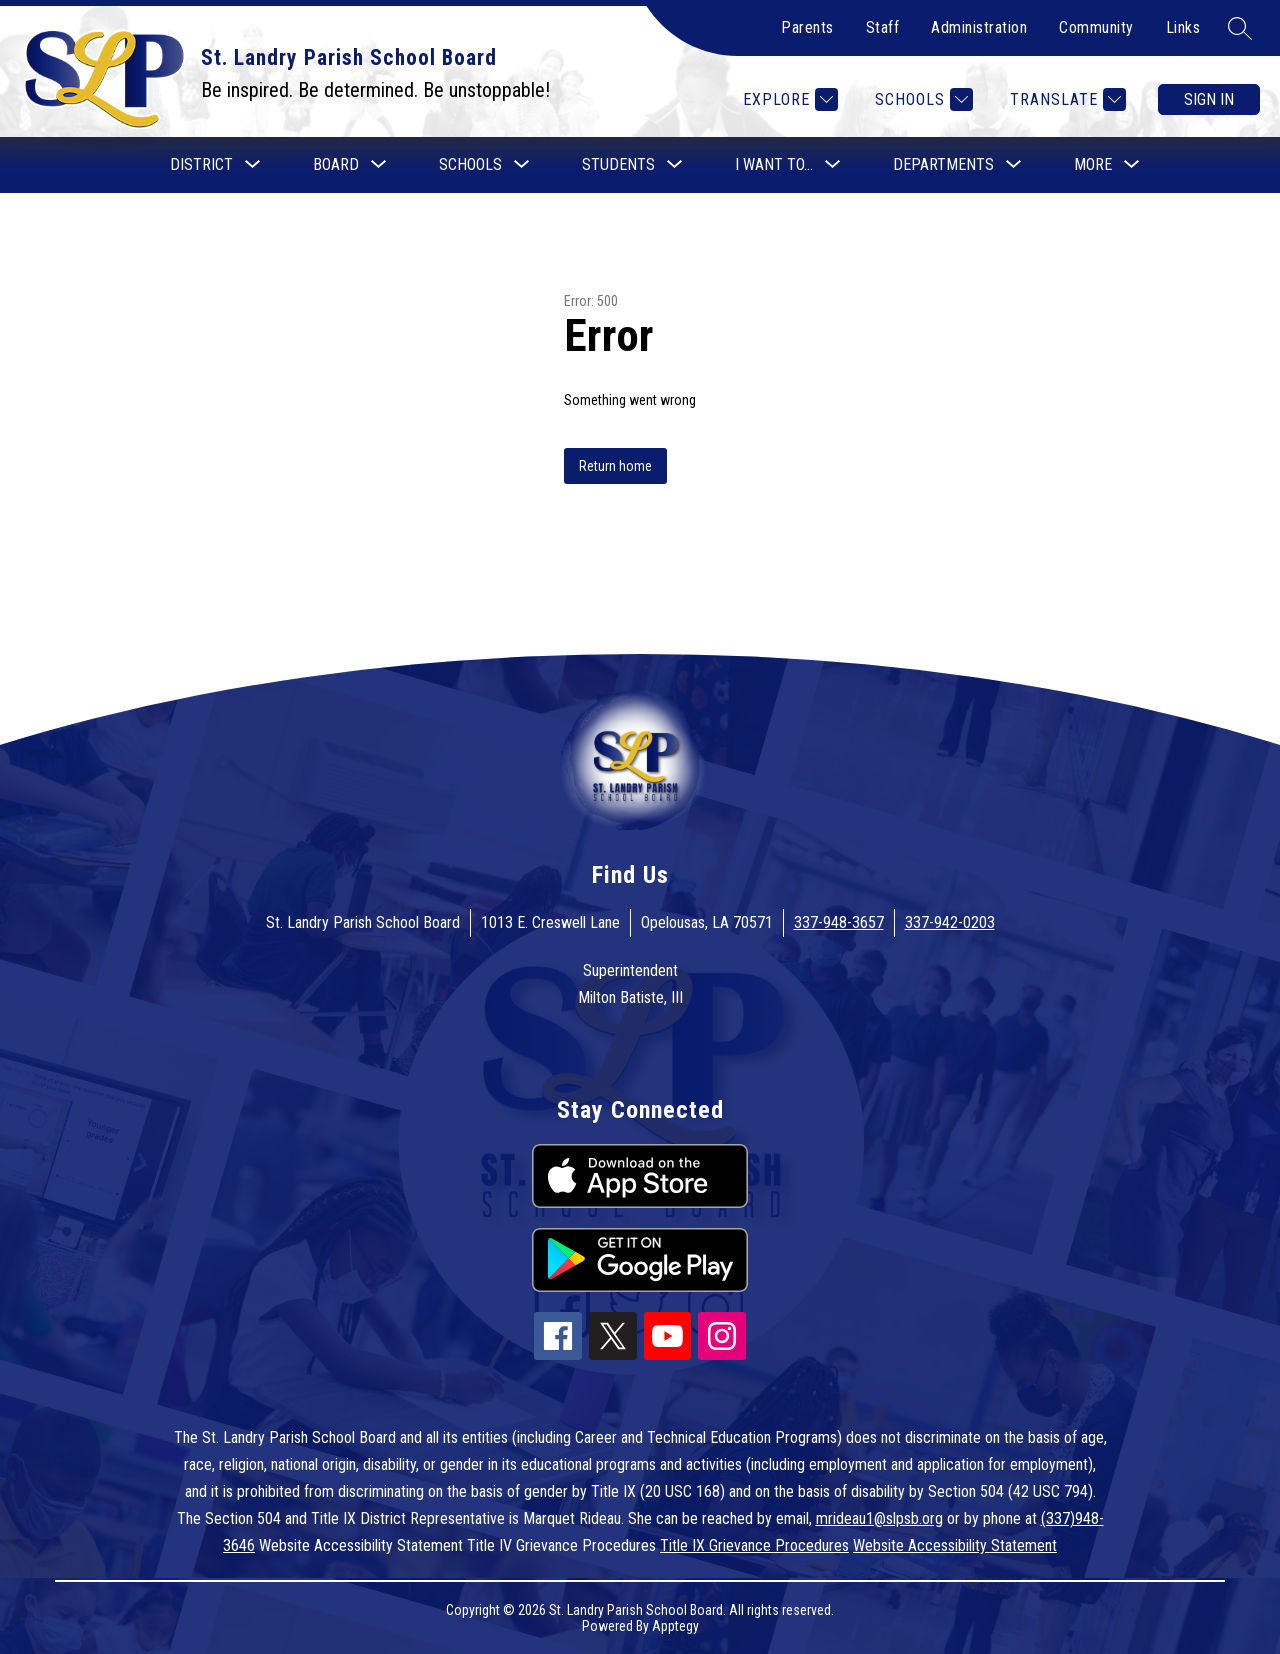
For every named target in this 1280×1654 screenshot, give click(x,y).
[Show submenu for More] (1093, 165)
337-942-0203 (950, 922)
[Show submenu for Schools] (470, 165)
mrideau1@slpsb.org (879, 1518)
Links (1183, 27)
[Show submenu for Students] (618, 165)
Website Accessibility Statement (955, 1545)
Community (1096, 27)
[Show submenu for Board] (336, 165)
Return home (615, 466)
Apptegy (675, 1626)
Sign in (1209, 99)
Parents (807, 27)
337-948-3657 (839, 922)
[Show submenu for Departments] (943, 165)
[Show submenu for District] (201, 165)
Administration (979, 27)
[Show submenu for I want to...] (774, 165)
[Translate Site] (1065, 99)
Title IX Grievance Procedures (754, 1545)
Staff (883, 27)
